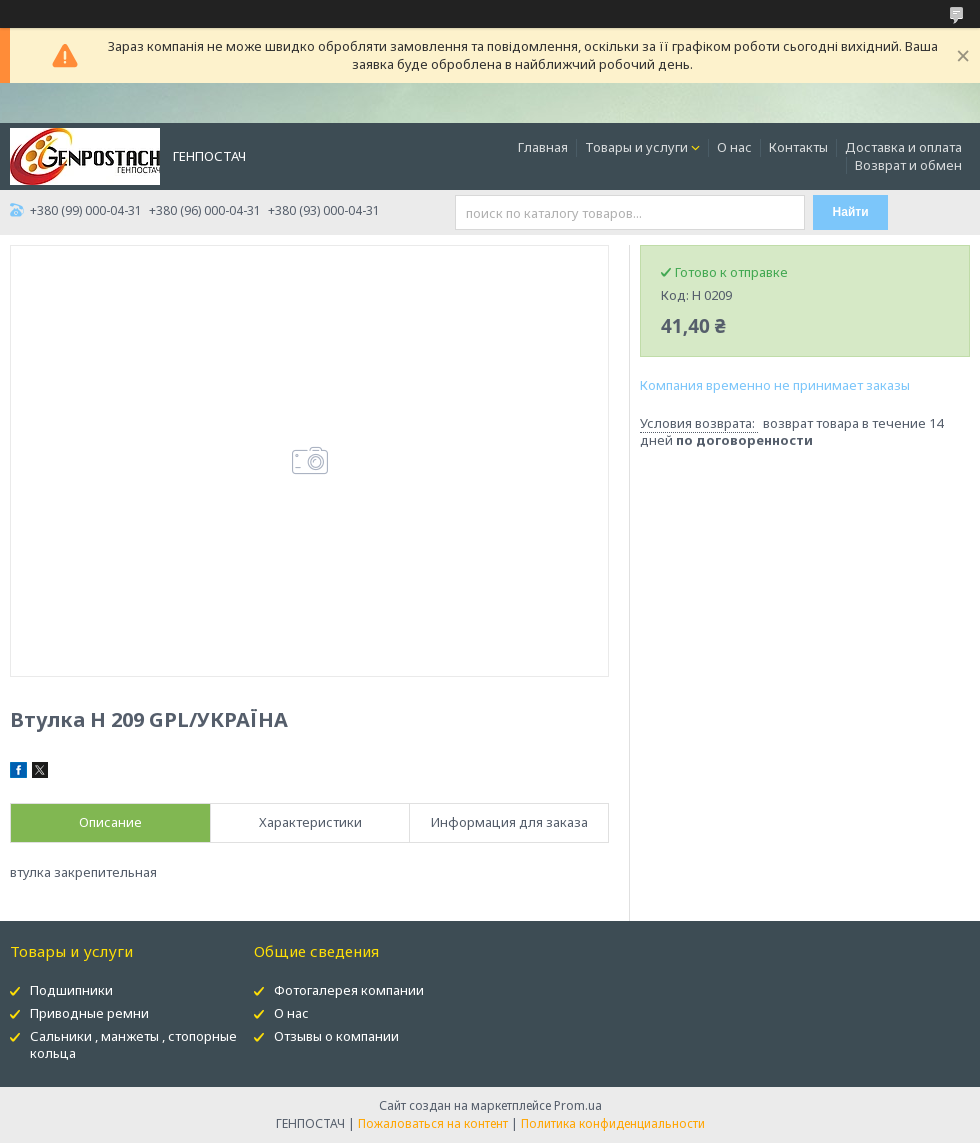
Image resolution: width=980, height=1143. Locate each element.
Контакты (798, 147)
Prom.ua (578, 1105)
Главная (543, 147)
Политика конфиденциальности (613, 1123)
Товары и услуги (636, 147)
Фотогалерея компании (349, 990)
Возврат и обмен (908, 165)
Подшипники (71, 990)
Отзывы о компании (336, 1036)
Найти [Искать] (851, 212)
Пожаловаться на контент (433, 1123)
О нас (734, 147)
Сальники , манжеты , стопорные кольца (133, 1044)
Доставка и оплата (903, 147)
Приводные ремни (89, 1013)
